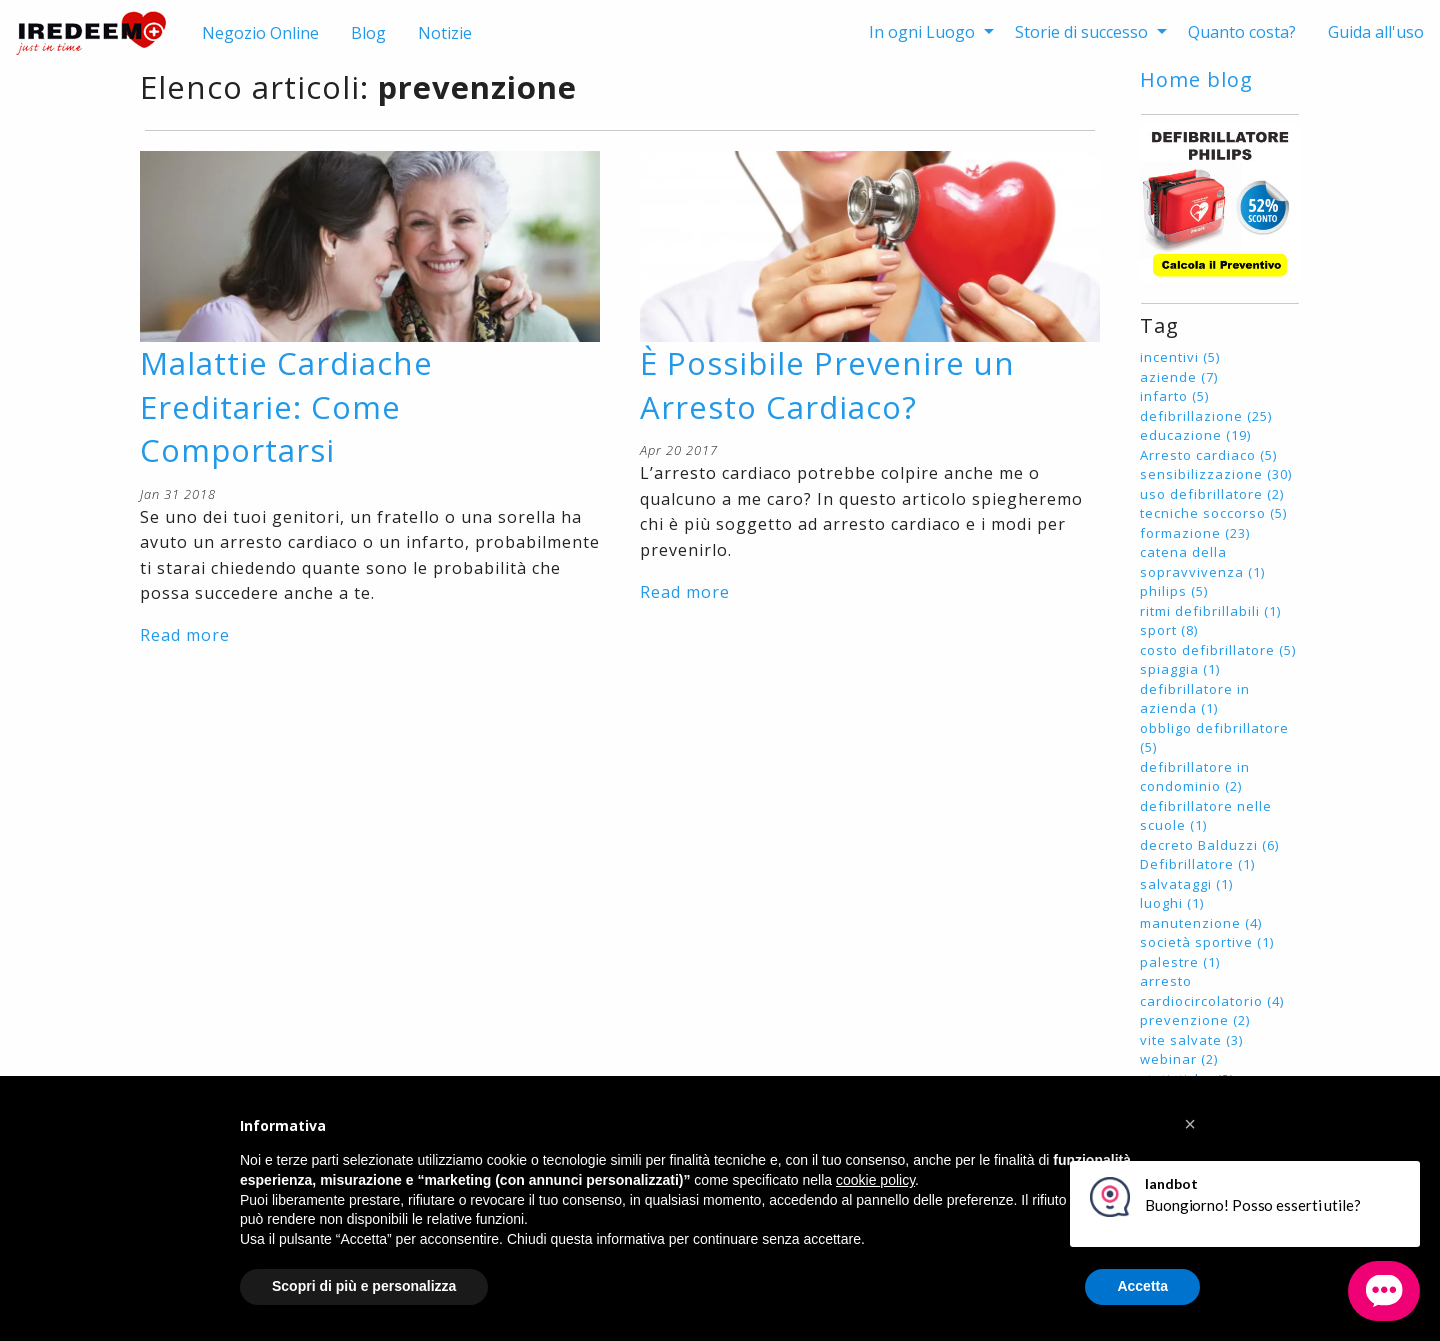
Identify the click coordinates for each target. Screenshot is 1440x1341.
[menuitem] (926, 32)
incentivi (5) (1180, 357)
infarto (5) (1174, 396)
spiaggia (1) (1180, 669)
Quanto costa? (1242, 32)
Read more (185, 635)
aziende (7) (1179, 377)
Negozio (260, 33)
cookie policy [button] (875, 1180)
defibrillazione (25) (1206, 416)
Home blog (1196, 79)
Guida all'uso (1376, 32)
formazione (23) (1195, 533)
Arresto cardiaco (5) (1208, 455)
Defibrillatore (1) (1197, 864)
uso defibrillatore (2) (1212, 494)
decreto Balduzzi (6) (1209, 845)
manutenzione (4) (1201, 923)
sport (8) (1169, 630)
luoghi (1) (1172, 903)
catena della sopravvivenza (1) (1202, 562)
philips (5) (1174, 591)
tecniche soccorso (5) (1213, 513)
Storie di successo (1081, 32)
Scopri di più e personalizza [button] (364, 1286)
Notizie (445, 33)
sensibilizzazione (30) (1216, 474)
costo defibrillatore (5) (1218, 650)
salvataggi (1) (1186, 884)
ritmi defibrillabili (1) (1210, 611)
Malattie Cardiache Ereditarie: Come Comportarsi (286, 406)
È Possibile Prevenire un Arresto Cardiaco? (827, 384)
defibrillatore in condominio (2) (1195, 777)
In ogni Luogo (922, 32)
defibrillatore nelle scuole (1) (1206, 816)
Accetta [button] (1142, 1286)
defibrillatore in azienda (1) (1195, 699)
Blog (368, 33)
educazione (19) (1195, 435)
